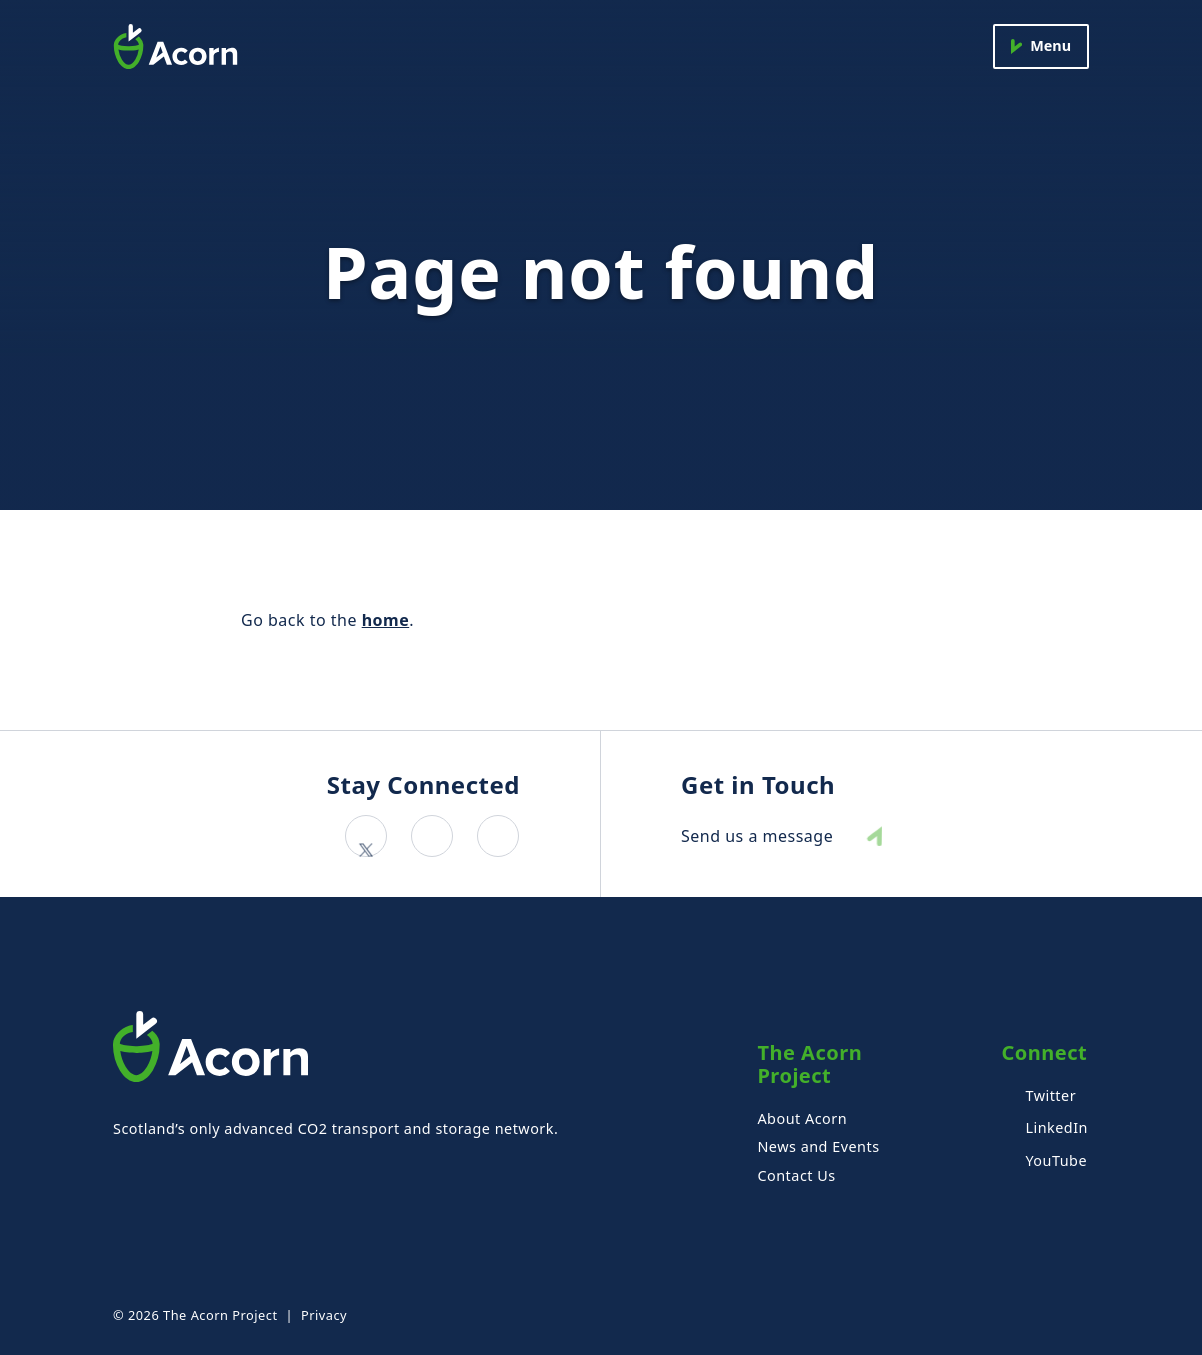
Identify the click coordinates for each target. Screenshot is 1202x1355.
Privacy (324, 1315)
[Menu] (1041, 46)
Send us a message (757, 836)
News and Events (818, 1146)
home (386, 620)
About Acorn (802, 1118)
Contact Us (796, 1175)
